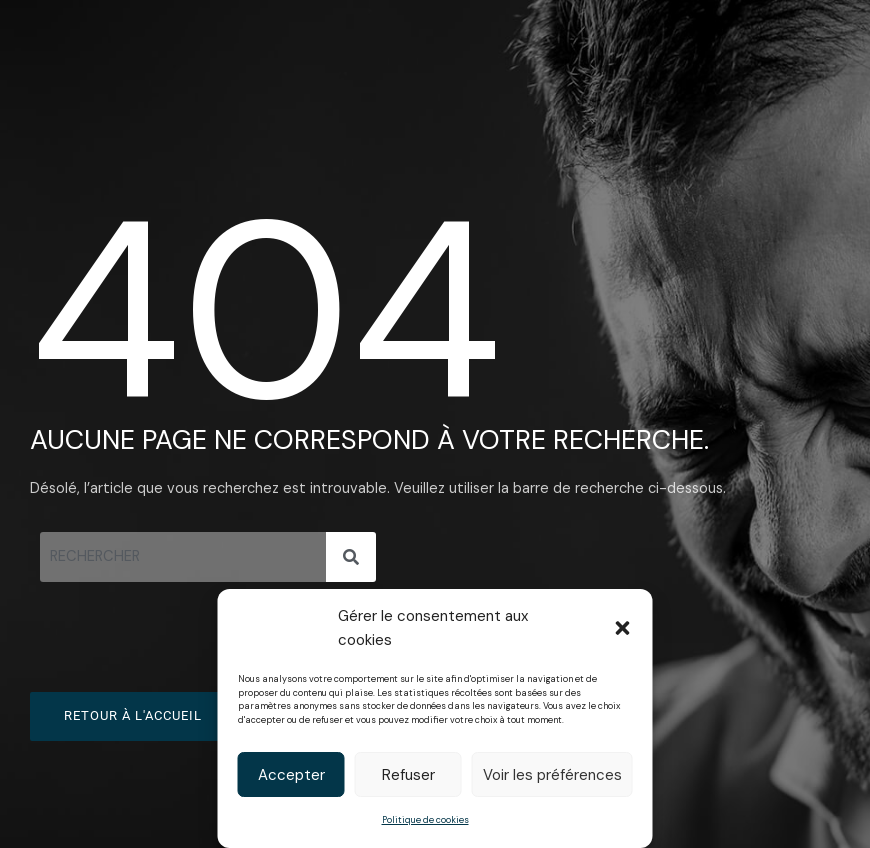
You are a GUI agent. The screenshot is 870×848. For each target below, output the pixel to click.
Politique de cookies (425, 820)
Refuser (408, 775)
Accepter (291, 775)
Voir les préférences (552, 775)
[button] (623, 628)
